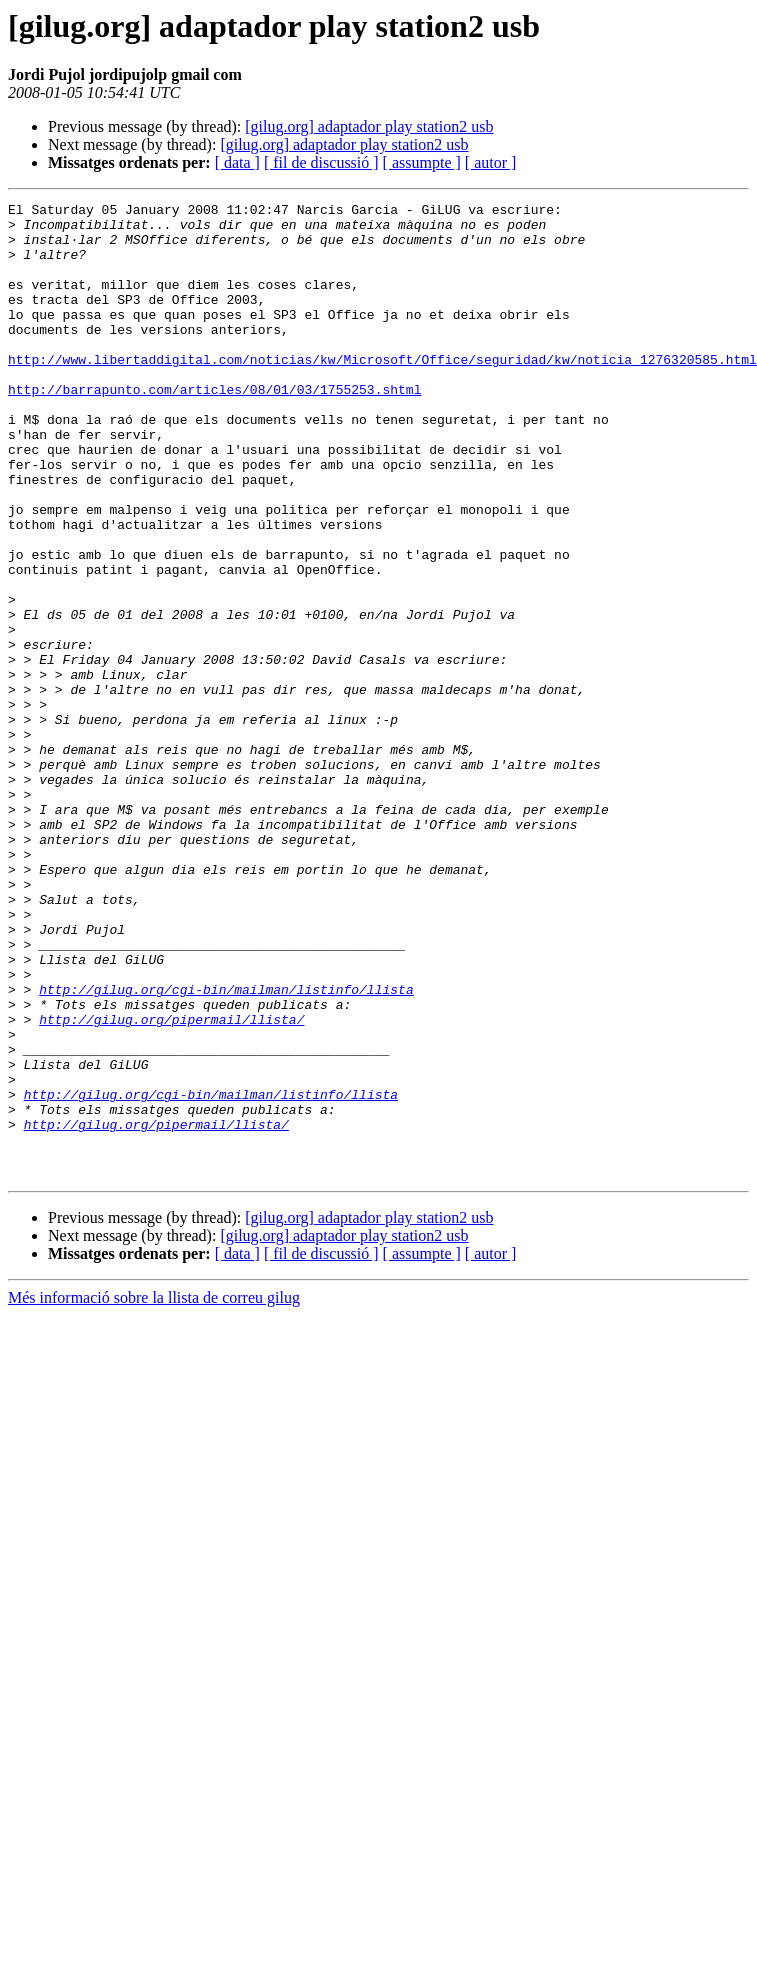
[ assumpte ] (422, 162)
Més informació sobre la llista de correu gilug (154, 1492)
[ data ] (237, 162)
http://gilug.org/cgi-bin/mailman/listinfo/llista (226, 1148)
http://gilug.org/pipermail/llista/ (171, 1184)
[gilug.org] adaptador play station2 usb (369, 126)
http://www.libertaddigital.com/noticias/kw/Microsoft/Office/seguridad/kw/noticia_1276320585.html (382, 392)
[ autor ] (491, 162)
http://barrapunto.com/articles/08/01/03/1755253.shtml (214, 428)
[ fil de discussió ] (321, 162)
